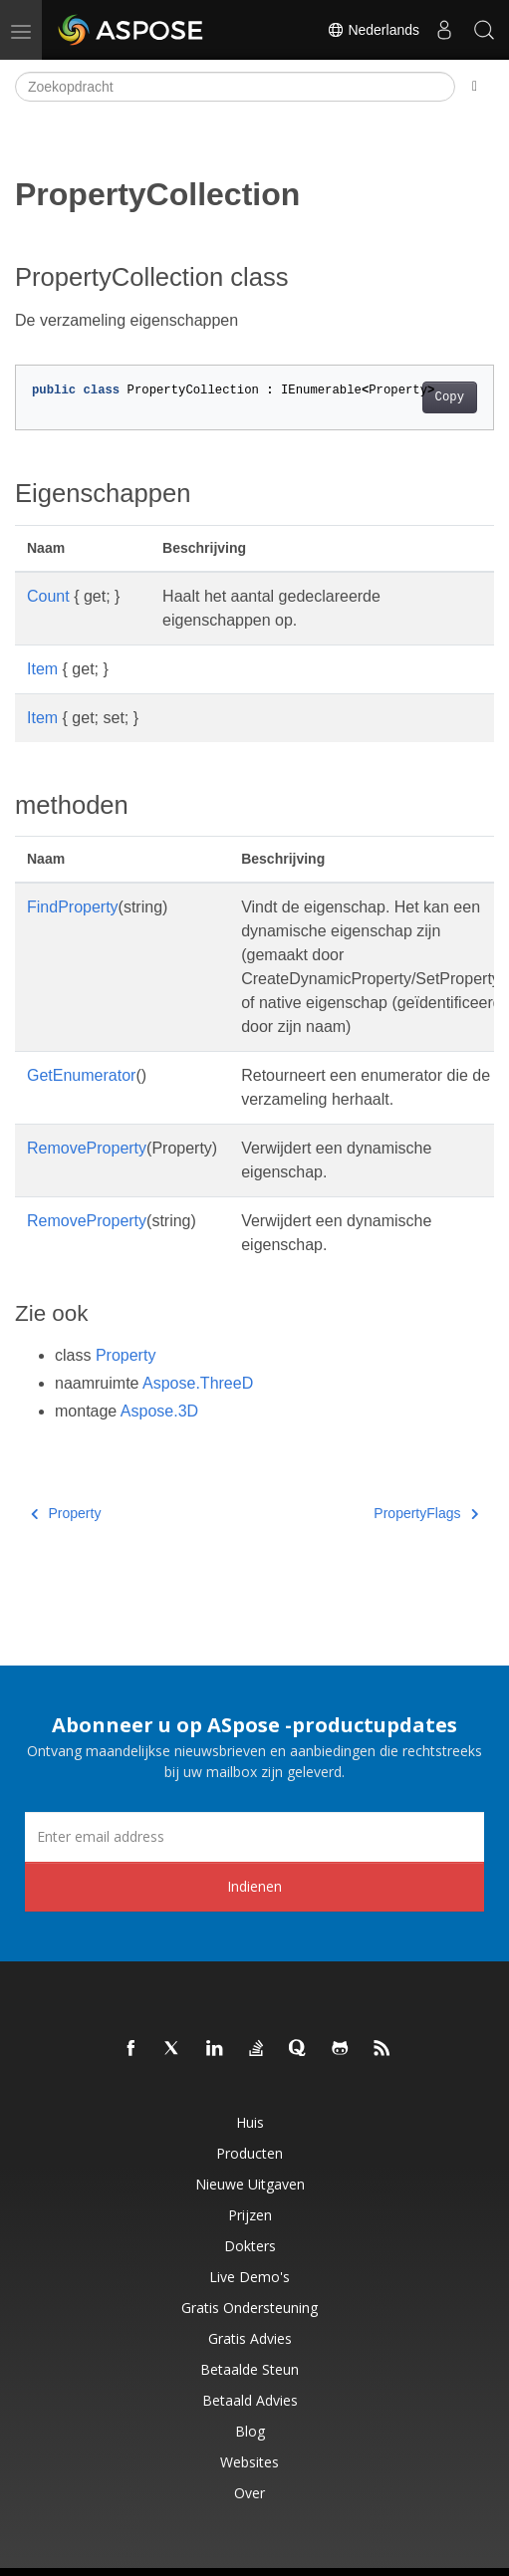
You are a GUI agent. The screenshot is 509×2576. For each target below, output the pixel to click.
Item (42, 668)
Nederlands (373, 30)
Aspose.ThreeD (197, 1383)
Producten (249, 2153)
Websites (249, 2461)
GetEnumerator (81, 1075)
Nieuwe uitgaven (250, 2184)
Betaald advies (250, 2400)
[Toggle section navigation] (474, 87)
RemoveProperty (86, 1148)
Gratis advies (250, 2338)
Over (249, 2492)
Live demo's (249, 2276)
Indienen (254, 1886)
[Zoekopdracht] (235, 87)
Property (125, 1355)
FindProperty (73, 907)
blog (250, 2431)
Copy (449, 397)
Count (48, 596)
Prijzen (250, 2214)
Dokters (250, 2245)
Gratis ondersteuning (249, 2307)
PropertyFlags (426, 1513)
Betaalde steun (249, 2369)
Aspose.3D (159, 1411)
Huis (250, 2122)
